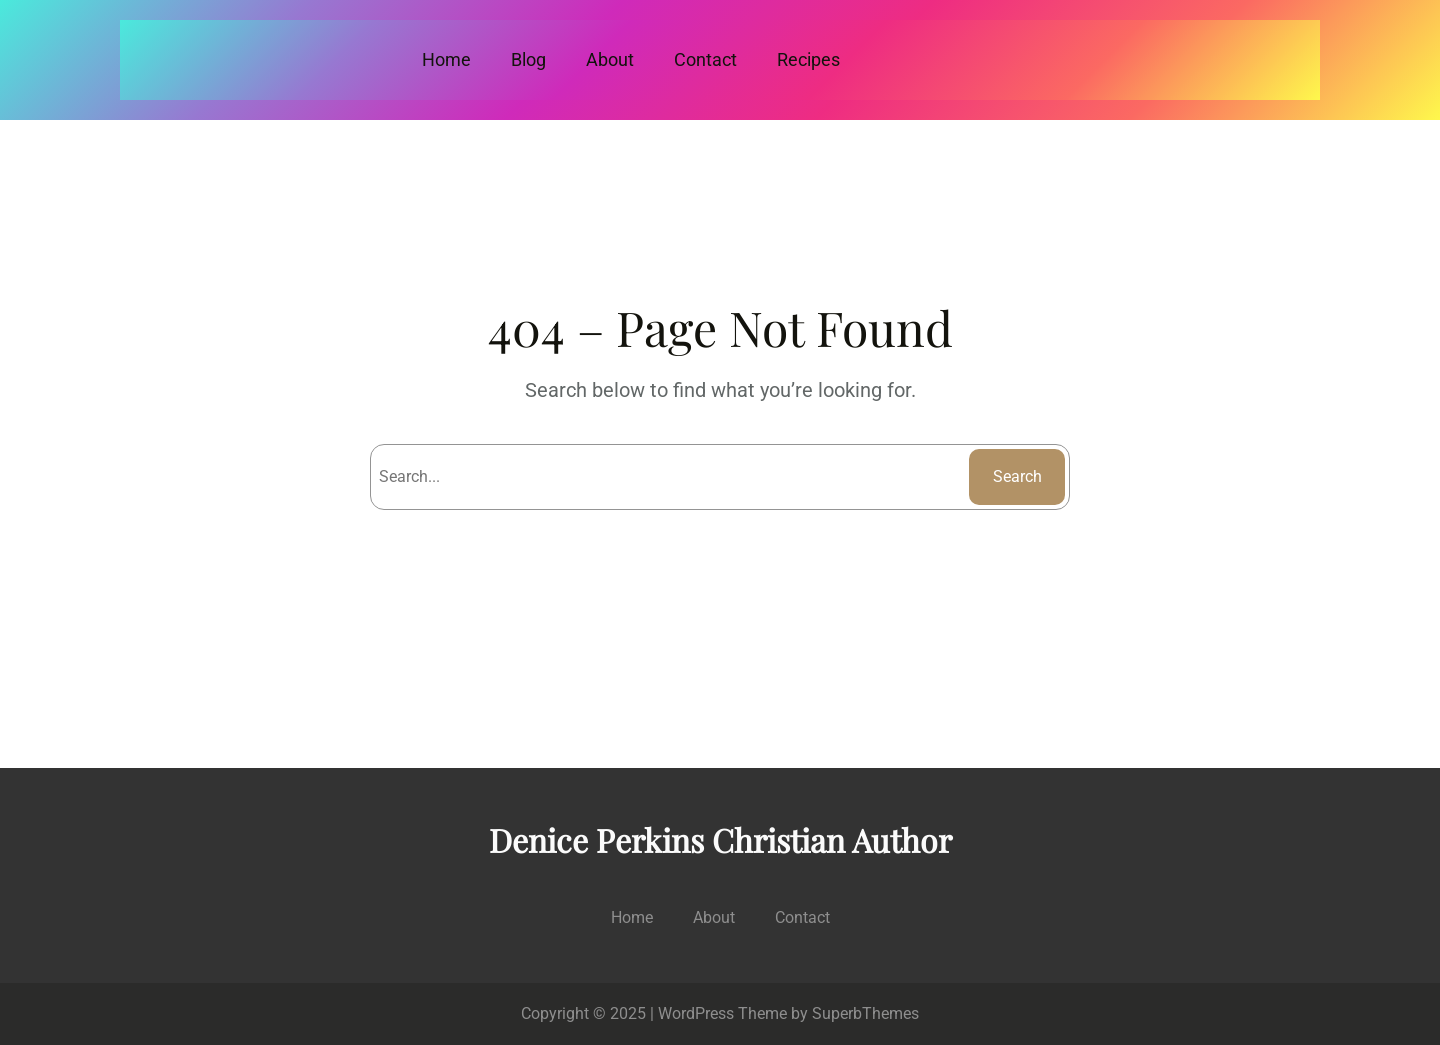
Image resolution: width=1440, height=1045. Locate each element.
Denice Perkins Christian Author (720, 839)
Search (1017, 476)
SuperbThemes (865, 1013)
